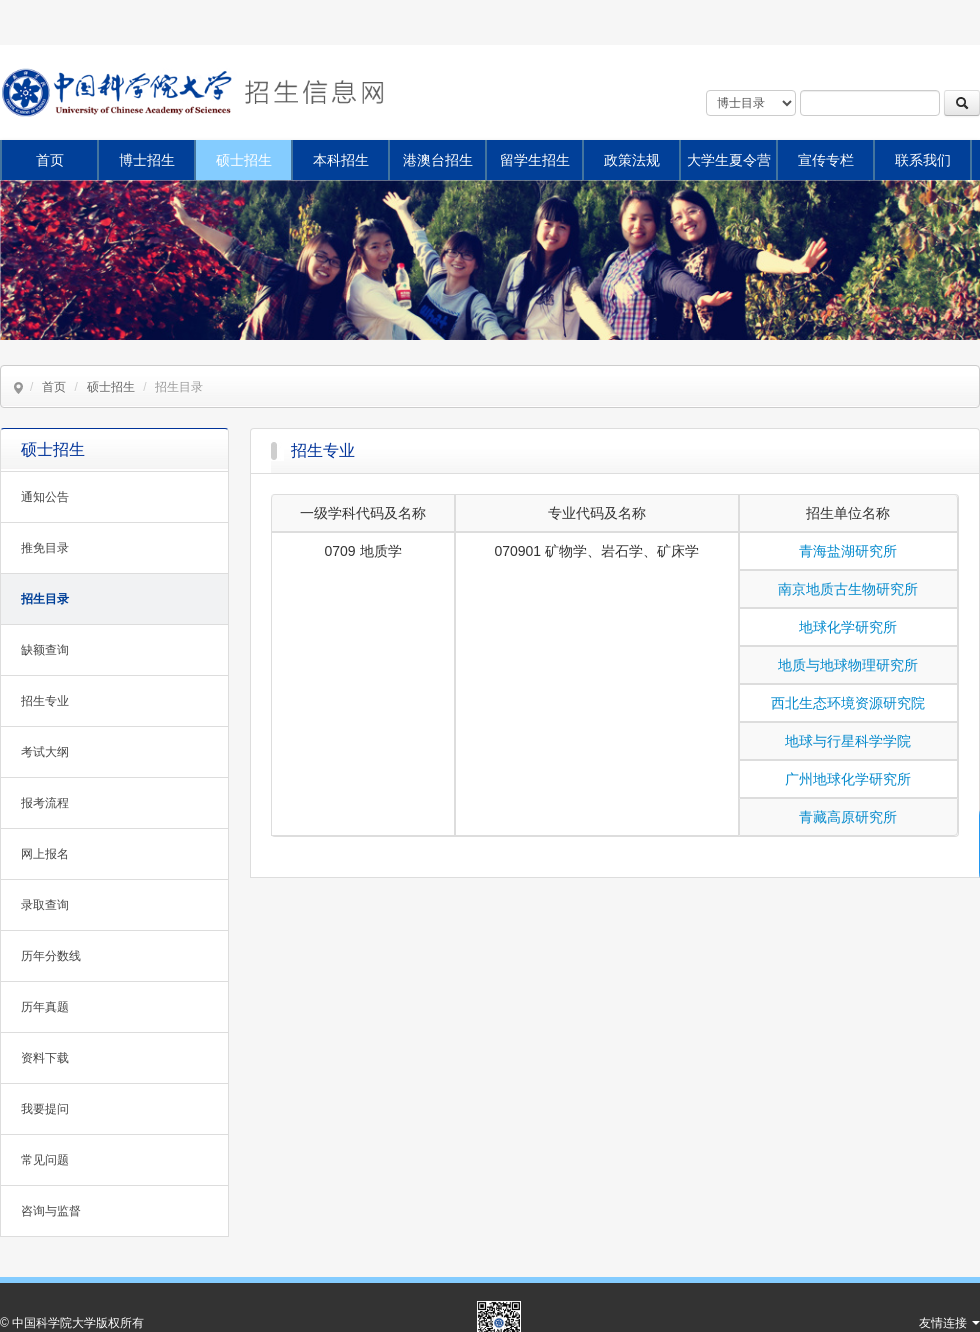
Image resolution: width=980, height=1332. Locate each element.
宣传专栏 (826, 160)
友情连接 (949, 1323)
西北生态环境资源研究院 (848, 703)
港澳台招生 (438, 160)
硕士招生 (244, 160)
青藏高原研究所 (848, 817)
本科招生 (341, 160)
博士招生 (147, 160)
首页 (50, 160)
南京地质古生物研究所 (848, 589)
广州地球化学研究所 (848, 779)
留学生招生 (535, 160)
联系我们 (923, 160)
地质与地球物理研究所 (848, 665)
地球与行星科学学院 (848, 741)
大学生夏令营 (729, 160)
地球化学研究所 (848, 627)
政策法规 (632, 160)
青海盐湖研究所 (848, 551)
